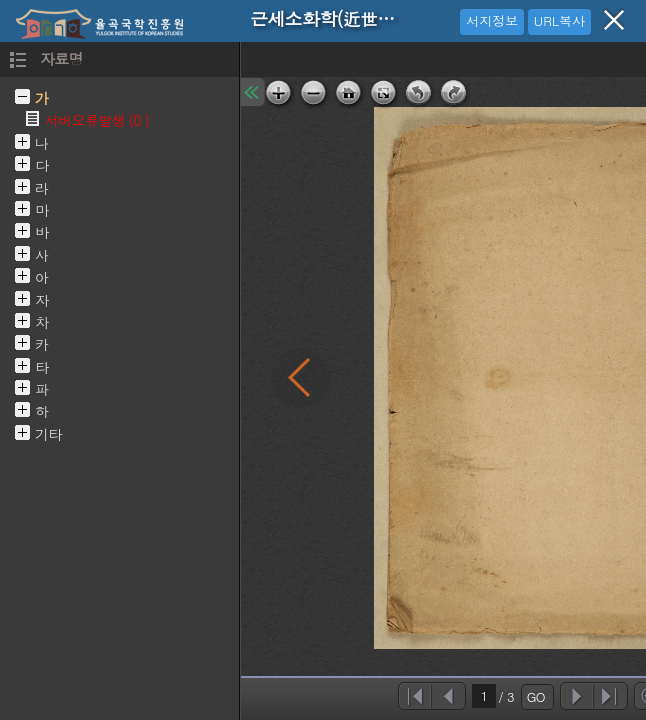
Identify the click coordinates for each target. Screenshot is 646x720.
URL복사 (559, 20)
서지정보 (492, 20)
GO (536, 696)
